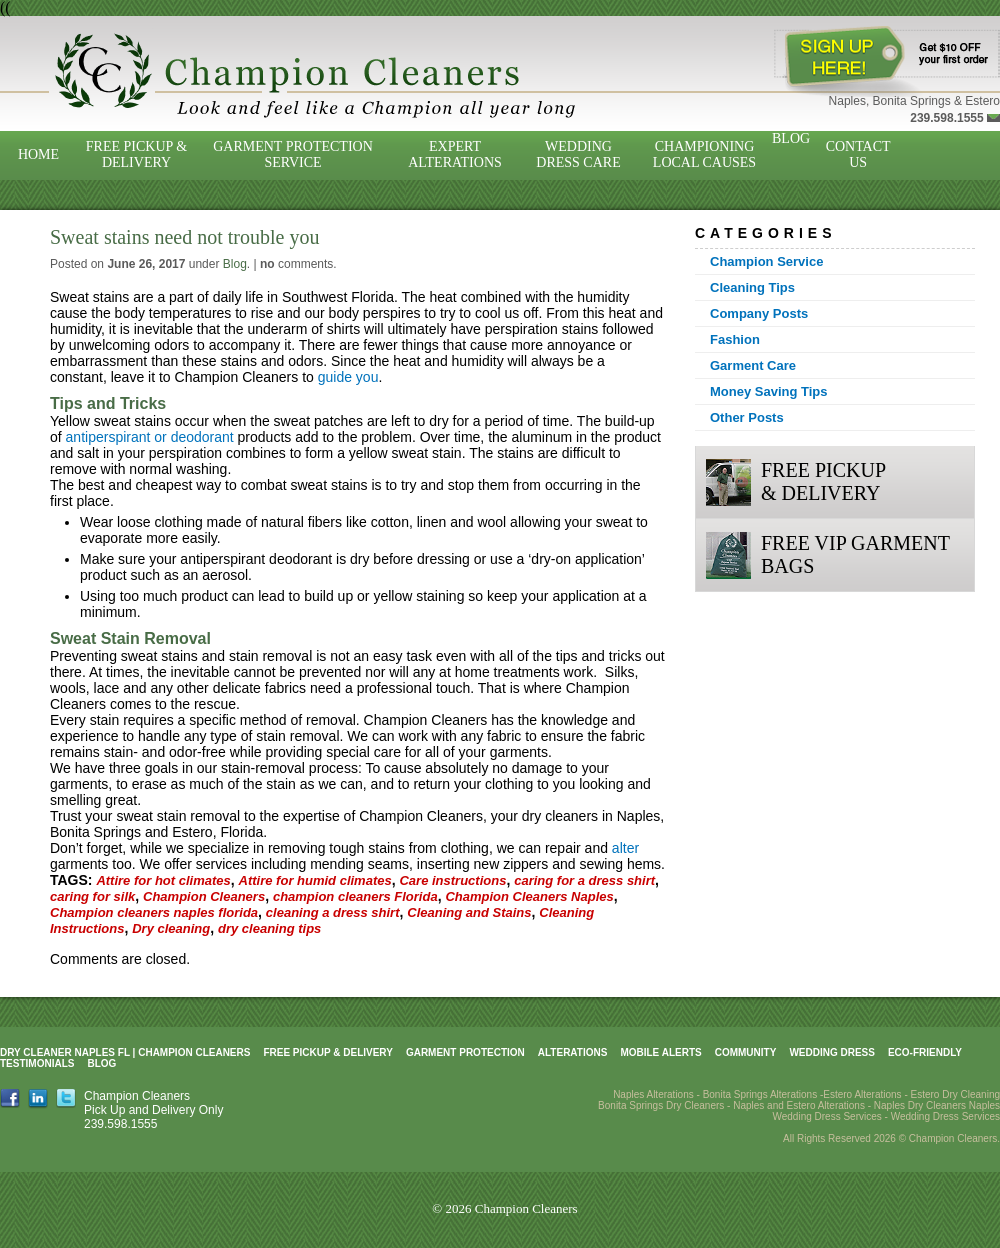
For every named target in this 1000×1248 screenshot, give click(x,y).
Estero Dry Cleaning (955, 1094)
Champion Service (766, 261)
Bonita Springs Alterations (760, 1094)
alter (625, 848)
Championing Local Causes (704, 154)
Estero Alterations (862, 1094)
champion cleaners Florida (355, 896)
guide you (348, 377)
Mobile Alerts (660, 1052)
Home (38, 154)
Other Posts (747, 417)
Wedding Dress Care (578, 154)
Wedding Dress (832, 1052)
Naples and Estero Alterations (799, 1105)
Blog (791, 138)
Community (746, 1052)
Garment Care (753, 365)
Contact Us (858, 154)
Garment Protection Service (293, 154)
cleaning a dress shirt (333, 912)
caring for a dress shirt (584, 880)
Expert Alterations (455, 154)
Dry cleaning (171, 928)
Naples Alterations (653, 1094)
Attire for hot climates (163, 880)
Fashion (735, 339)
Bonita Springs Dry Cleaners (661, 1105)
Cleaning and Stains (469, 912)
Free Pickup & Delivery (136, 154)
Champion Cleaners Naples (529, 896)
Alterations (573, 1052)
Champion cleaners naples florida (154, 912)
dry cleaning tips (269, 928)
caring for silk (92, 896)
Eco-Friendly (925, 1052)
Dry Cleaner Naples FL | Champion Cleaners (125, 1052)
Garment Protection (465, 1052)
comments (296, 264)
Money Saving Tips (769, 391)
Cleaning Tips (752, 287)
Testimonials (37, 1063)
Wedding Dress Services (945, 1116)
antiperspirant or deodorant (150, 437)
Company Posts (759, 313)
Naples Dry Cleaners (920, 1105)
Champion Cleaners (204, 896)
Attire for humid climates (315, 880)
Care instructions (452, 880)
